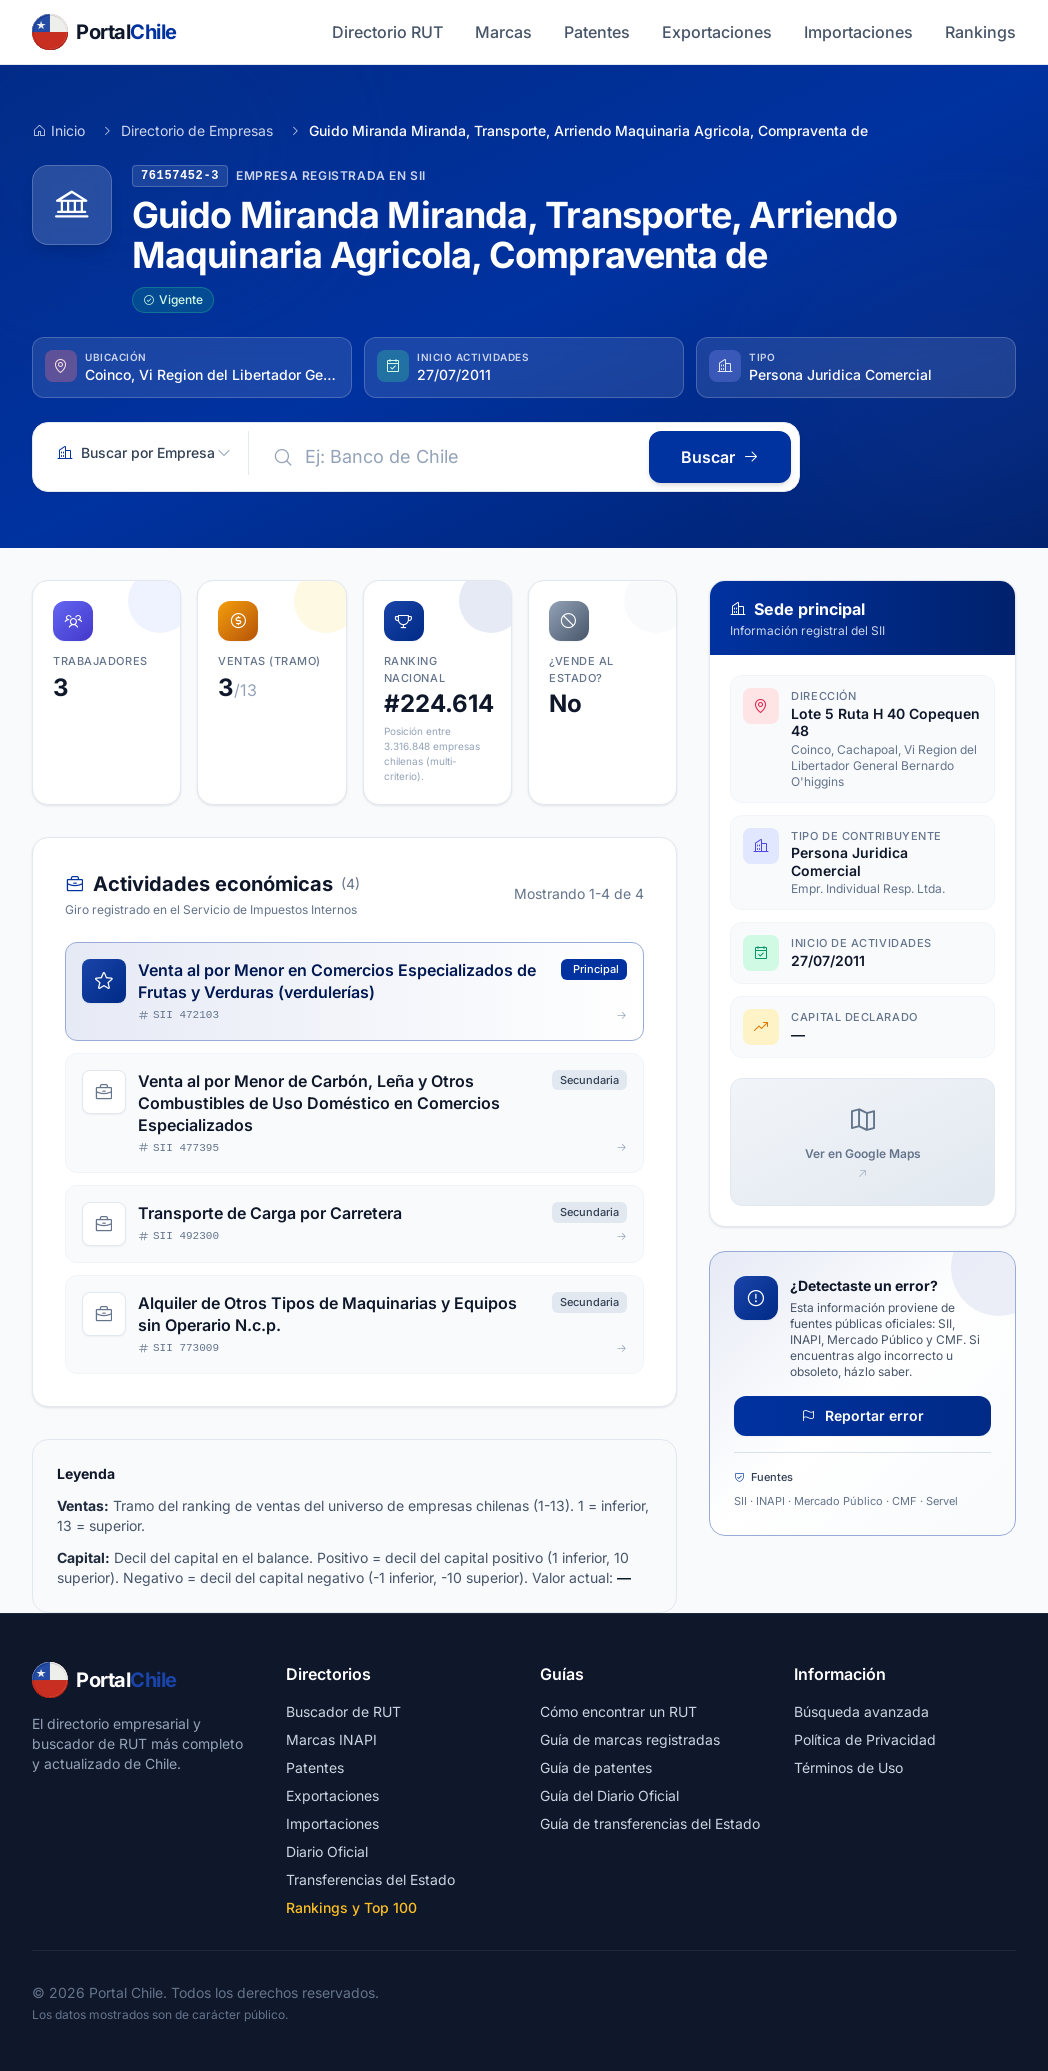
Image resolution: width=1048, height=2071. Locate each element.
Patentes (597, 32)
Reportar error (862, 1415)
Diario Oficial (327, 1851)
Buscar (720, 457)
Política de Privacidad (865, 1739)
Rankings (980, 32)
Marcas (503, 32)
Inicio (58, 130)
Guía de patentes (596, 1767)
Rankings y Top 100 (351, 1907)
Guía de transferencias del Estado (650, 1823)
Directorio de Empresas (197, 130)
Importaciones (858, 32)
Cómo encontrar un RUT (618, 1711)
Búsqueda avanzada (861, 1711)
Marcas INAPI (331, 1739)
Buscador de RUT (343, 1711)
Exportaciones (717, 32)
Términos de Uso (848, 1767)
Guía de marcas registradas (630, 1739)
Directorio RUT (387, 32)
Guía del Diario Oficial (609, 1795)
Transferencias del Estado (370, 1879)
